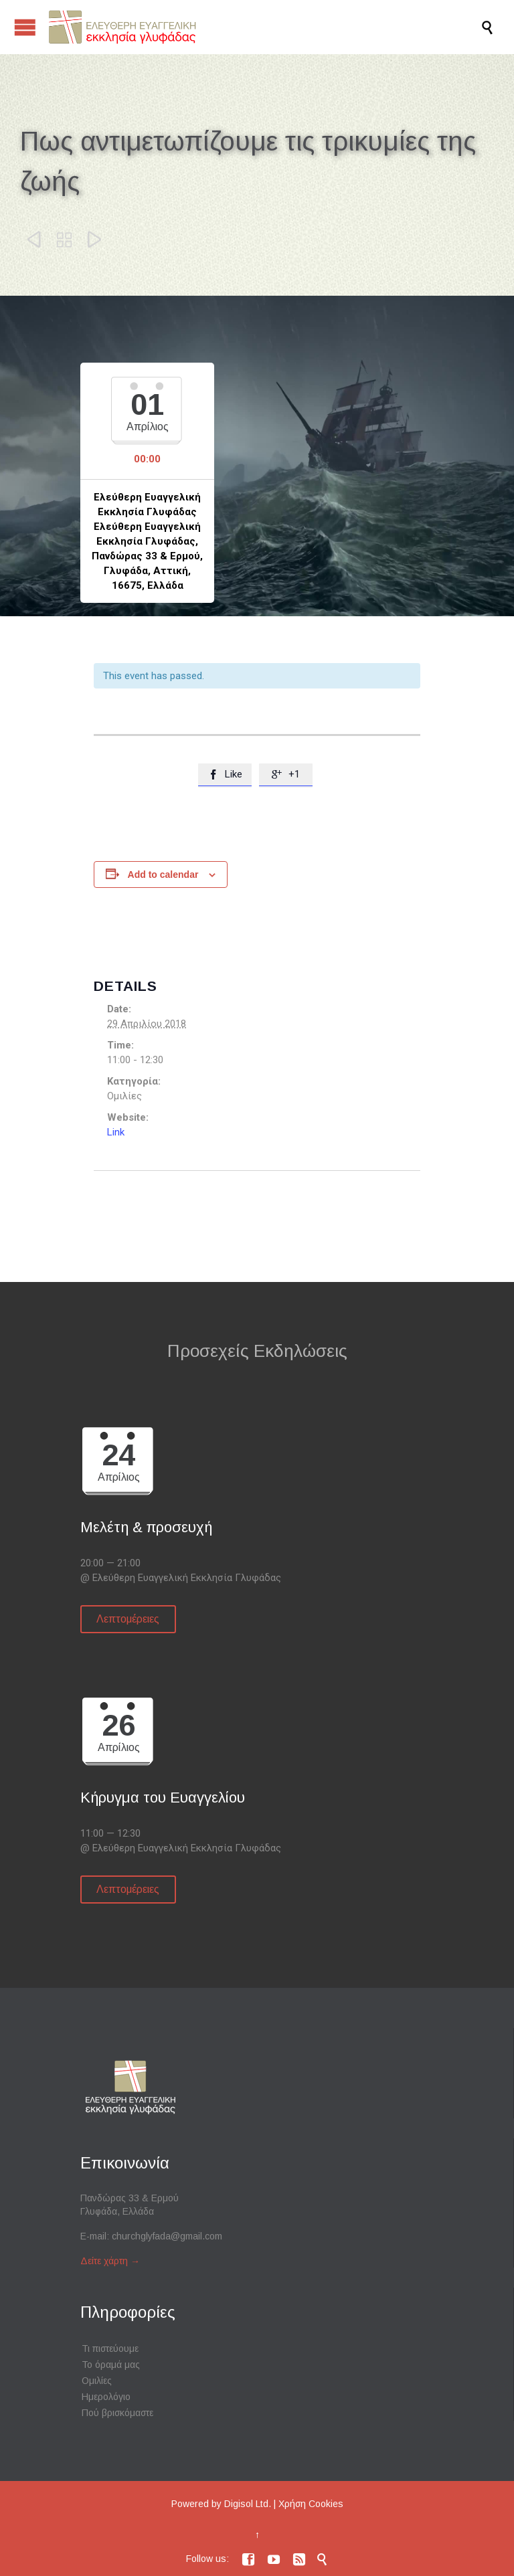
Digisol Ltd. (247, 2503)
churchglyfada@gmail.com (167, 2236)
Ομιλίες (97, 2380)
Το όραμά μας (111, 2364)
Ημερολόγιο (106, 2396)
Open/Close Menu (25, 27)
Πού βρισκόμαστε (117, 2412)
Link (115, 1132)
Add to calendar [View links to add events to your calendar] (163, 874)
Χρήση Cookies (310, 2503)
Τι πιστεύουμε (110, 2348)
